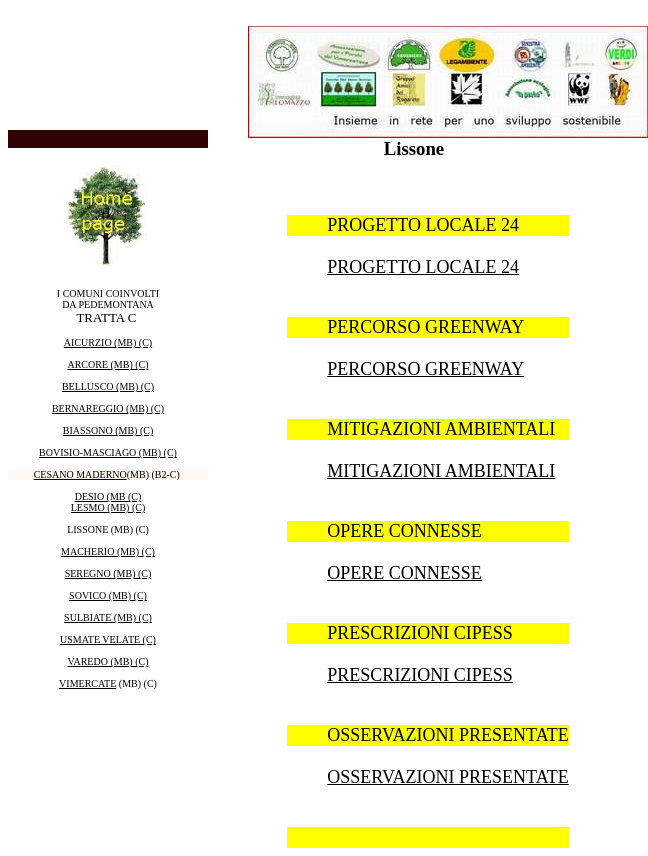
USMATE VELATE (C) (108, 639)
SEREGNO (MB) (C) (108, 573)
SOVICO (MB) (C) (108, 595)
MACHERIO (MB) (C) (108, 551)
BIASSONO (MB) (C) (108, 430)
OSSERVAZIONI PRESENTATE (447, 777)
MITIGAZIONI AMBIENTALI (441, 471)
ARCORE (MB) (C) (107, 364)
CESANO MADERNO (80, 474)
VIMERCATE (87, 683)
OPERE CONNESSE (404, 573)
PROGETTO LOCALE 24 (423, 267)
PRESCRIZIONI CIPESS (420, 675)
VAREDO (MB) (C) (108, 661)
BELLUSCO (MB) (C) (108, 386)
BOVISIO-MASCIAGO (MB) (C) (108, 452)
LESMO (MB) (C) (108, 507)
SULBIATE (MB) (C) (108, 617)
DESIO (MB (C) (108, 496)
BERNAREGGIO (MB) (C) (108, 408)
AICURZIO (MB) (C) (108, 342)
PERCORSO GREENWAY (425, 369)
